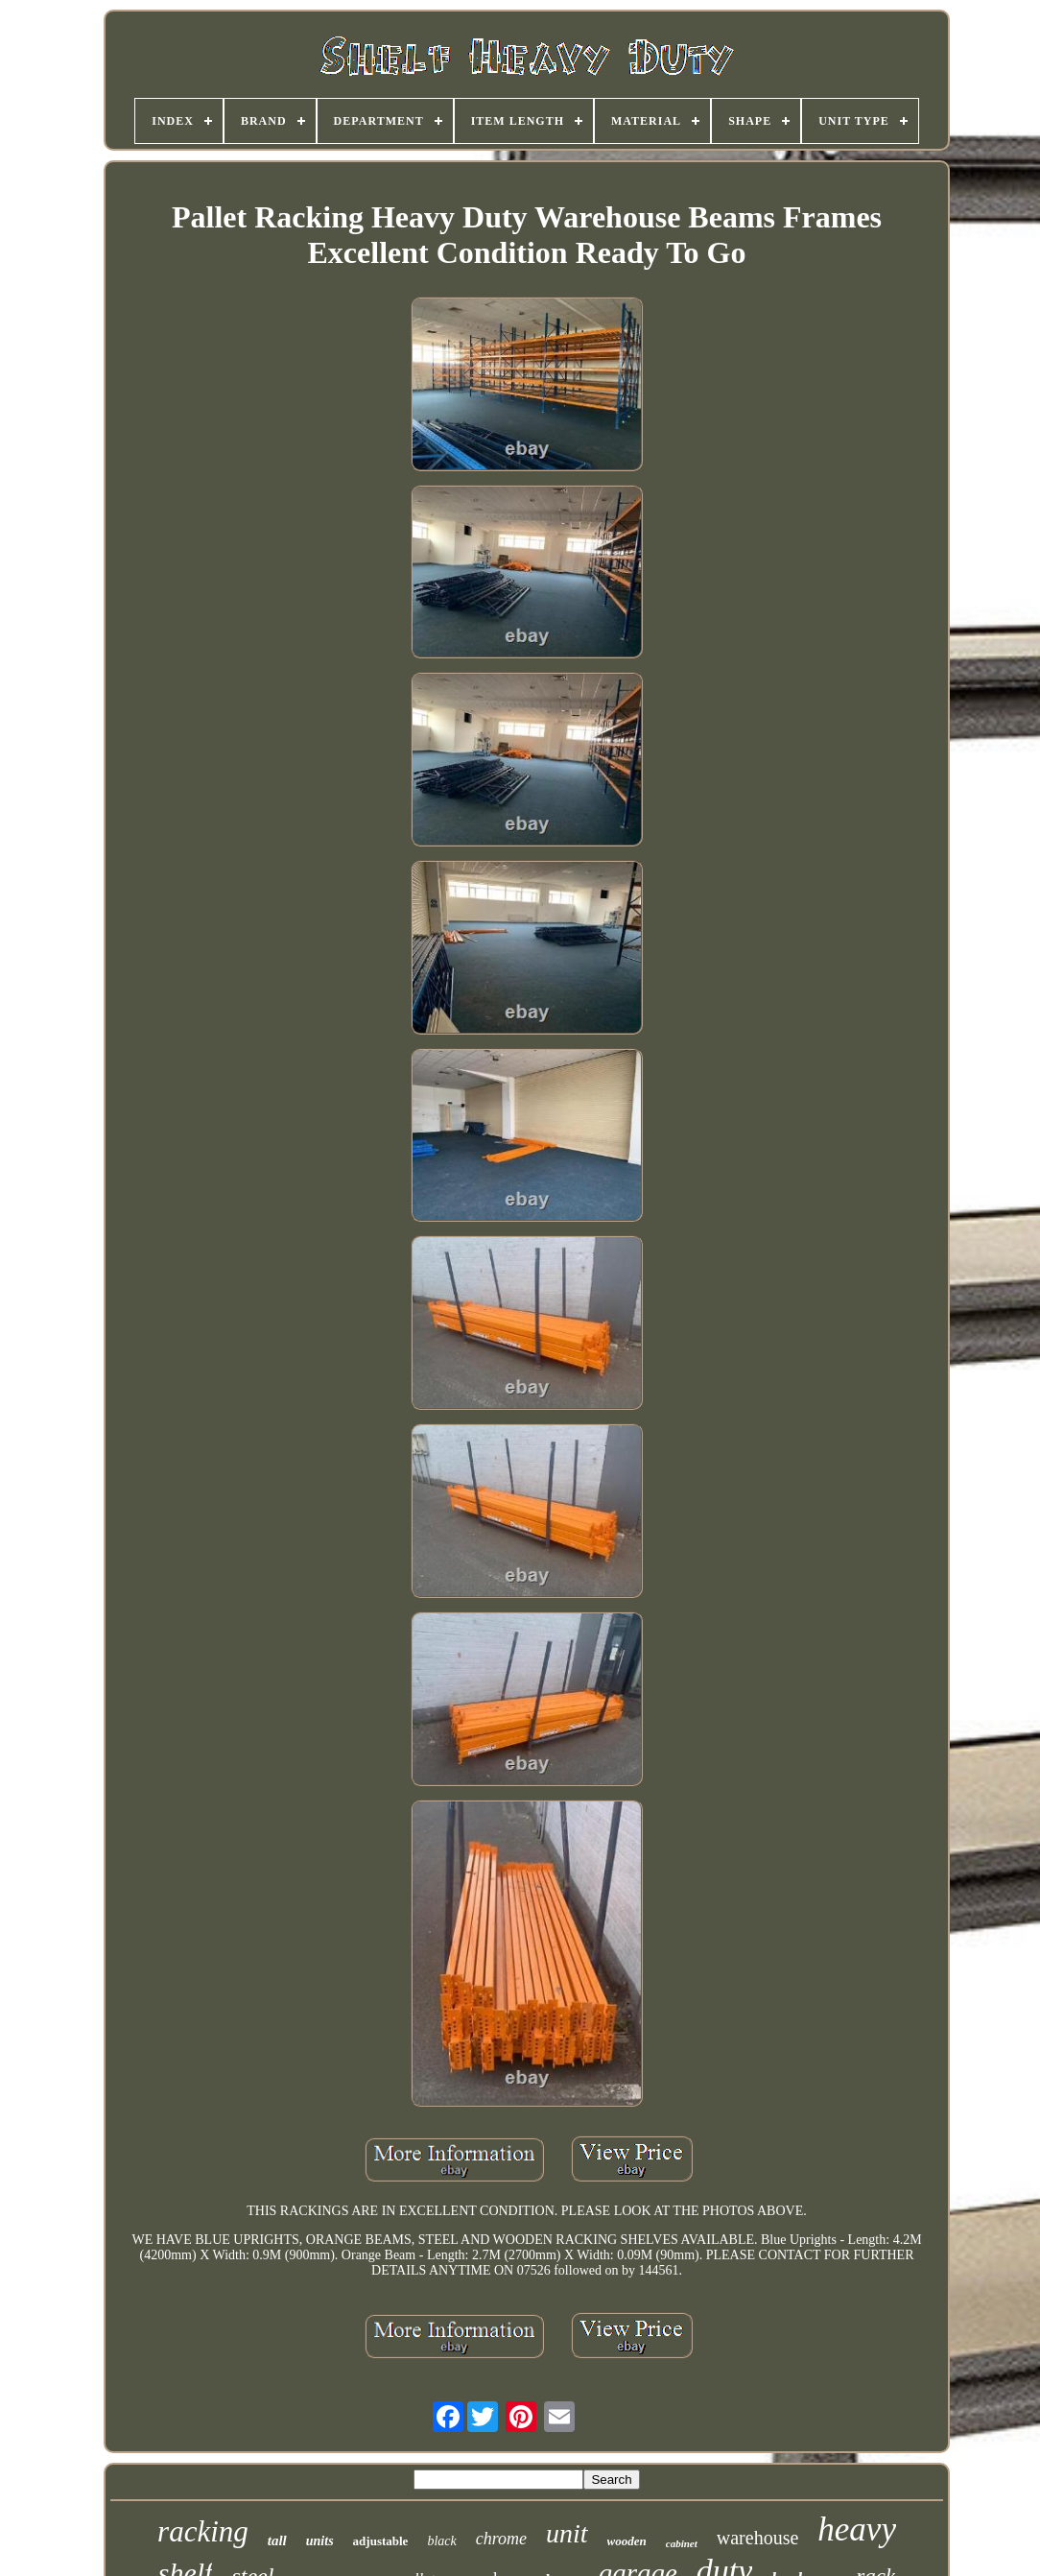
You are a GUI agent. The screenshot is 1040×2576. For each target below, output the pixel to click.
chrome (501, 2538)
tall (277, 2540)
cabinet (681, 2543)
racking (202, 2531)
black (441, 2541)
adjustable (381, 2541)
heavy (856, 2529)
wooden (627, 2541)
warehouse (758, 2537)
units (320, 2541)
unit (567, 2533)
